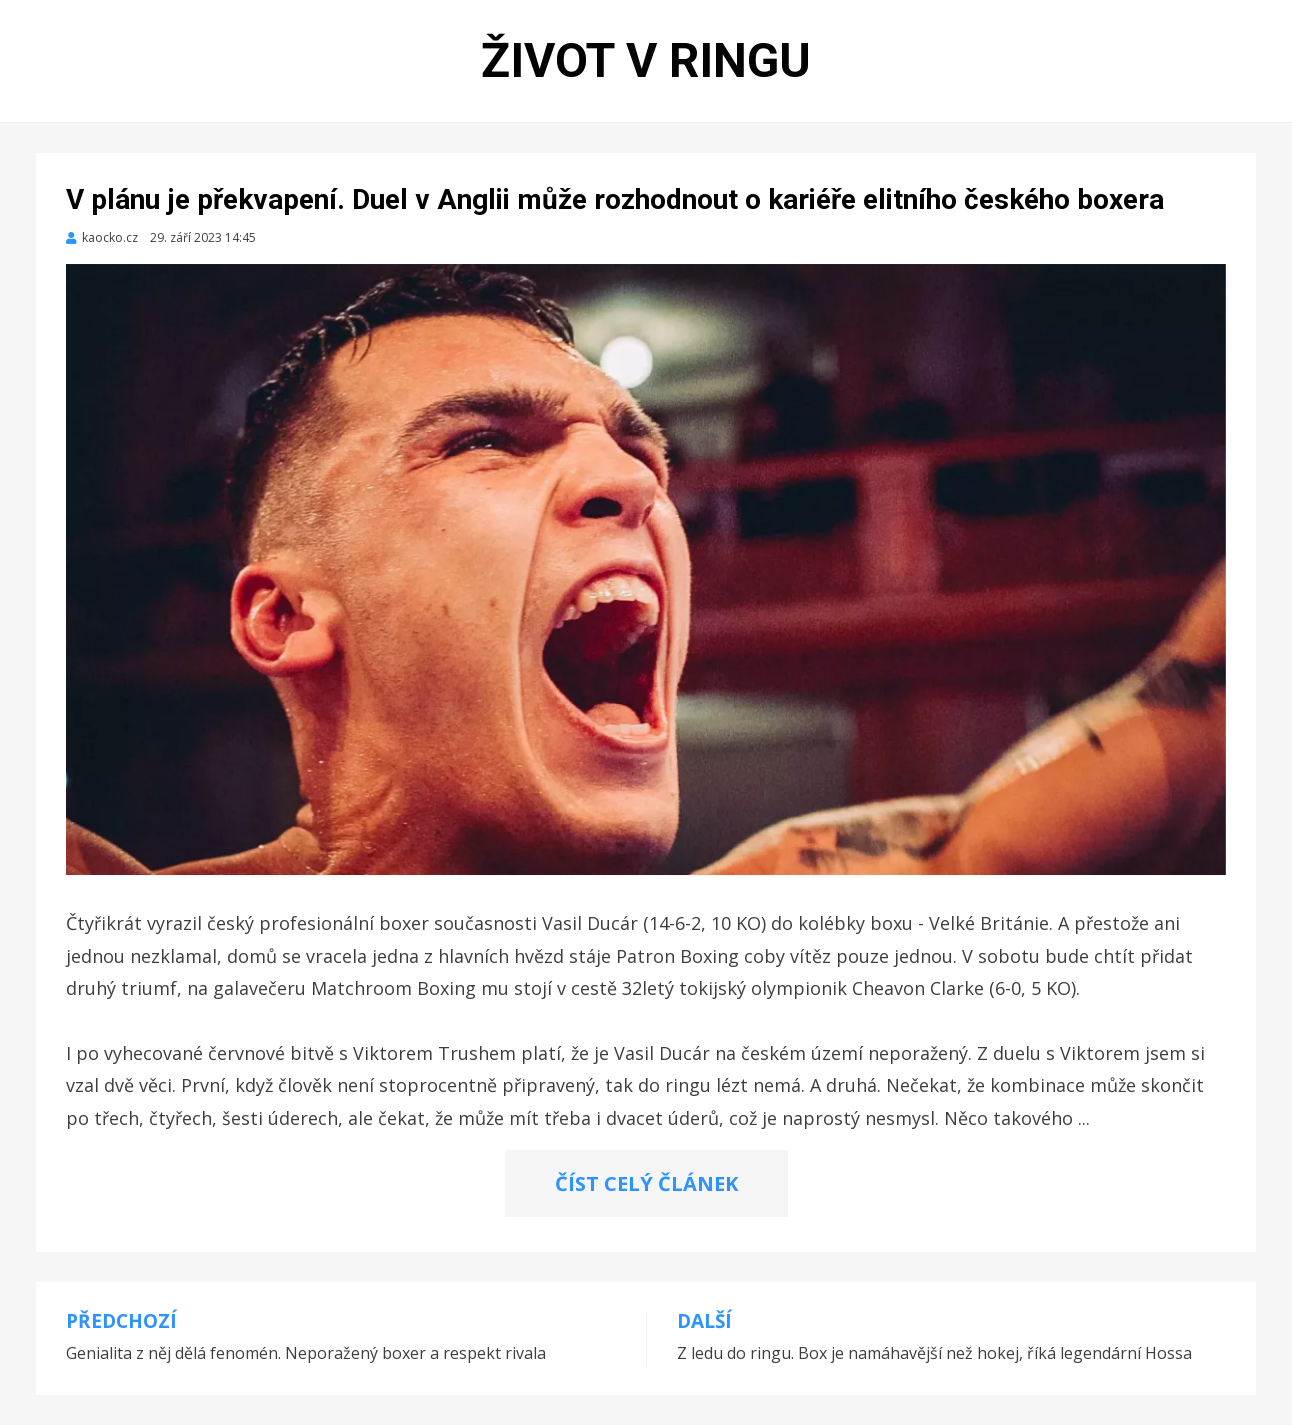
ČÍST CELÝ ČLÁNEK (646, 1183)
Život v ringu (646, 60)
